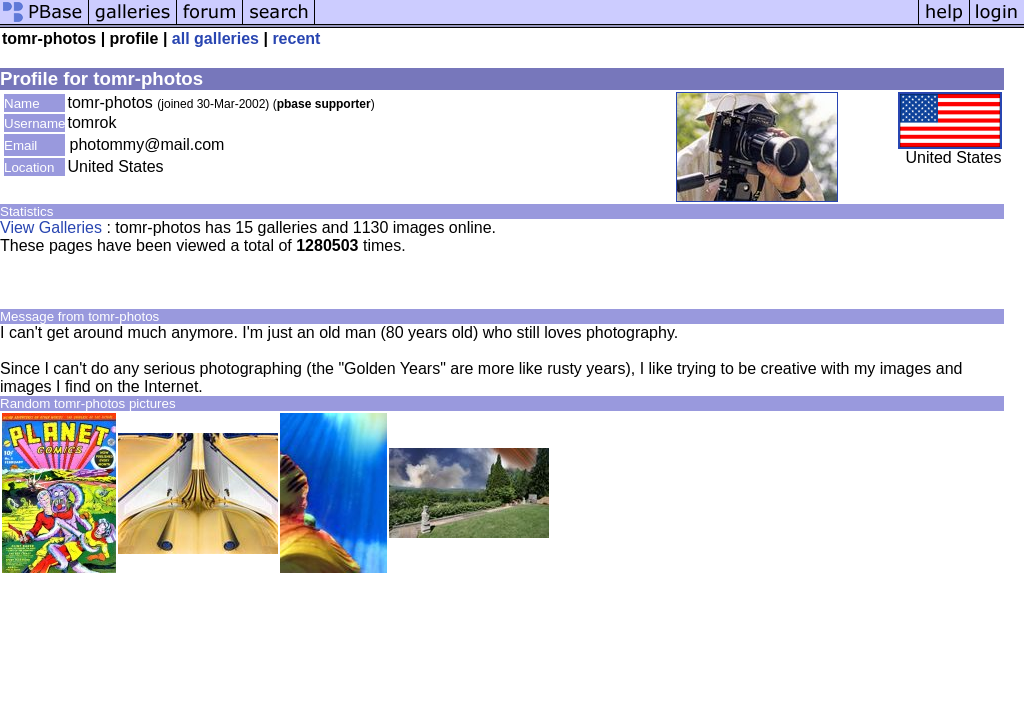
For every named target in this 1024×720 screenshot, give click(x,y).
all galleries (215, 38)
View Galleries (51, 227)
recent (296, 38)
